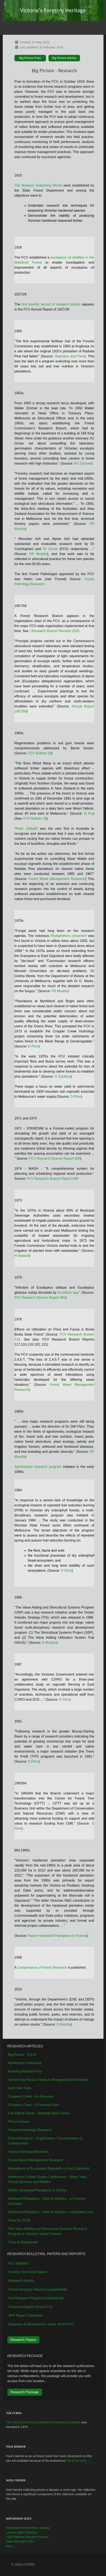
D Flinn (33, 1046)
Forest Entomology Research (30, 2130)
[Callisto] (53, 10)
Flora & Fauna (18, 2121)
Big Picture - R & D (22, 2054)
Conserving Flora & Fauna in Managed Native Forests (48, 2079)
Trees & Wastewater (23, 2242)
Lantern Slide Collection (22, 2532)
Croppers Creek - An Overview (31, 2096)
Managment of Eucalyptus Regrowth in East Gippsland (49, 2168)
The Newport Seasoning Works (39, 185)
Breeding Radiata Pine (25, 2071)
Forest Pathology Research (28, 2152)
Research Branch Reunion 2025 (55, 631)
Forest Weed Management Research (57, 879)
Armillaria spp (68, 1292)
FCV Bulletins (18, 2263)
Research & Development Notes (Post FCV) (41, 2324)
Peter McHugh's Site (20, 2541)
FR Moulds (38, 554)
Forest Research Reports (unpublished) (37, 2289)
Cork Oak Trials (19, 2088)
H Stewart (21, 1255)
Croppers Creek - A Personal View (33, 2105)
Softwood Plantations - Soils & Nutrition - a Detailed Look (50, 2212)
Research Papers (23, 2340)
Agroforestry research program (38, 1466)
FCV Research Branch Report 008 (54, 1158)
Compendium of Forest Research (42, 1967)
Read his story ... (78, 2460)
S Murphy (49, 1642)
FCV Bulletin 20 (39, 753)
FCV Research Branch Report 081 (40, 1297)
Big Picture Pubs (30, 58)
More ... (11, 2546)
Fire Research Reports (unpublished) (35, 2298)
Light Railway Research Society (27, 2537)
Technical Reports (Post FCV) (30, 2307)
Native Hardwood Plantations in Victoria (57, 1935)
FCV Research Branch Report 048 (52, 1178)
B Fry (88, 813)
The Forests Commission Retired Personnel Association (44, 2422)
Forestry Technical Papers (27, 2272)
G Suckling (63, 1076)
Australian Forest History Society (28, 2528)
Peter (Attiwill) (27, 828)
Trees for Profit (19, 2220)
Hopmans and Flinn (70, 356)
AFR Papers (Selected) (25, 2315)
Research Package (24, 2392)
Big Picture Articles (64, 58)
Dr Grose (50, 549)
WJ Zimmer (82, 463)
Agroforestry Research (25, 2063)
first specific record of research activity (51, 304)
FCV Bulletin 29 (35, 818)
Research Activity (21, 2280)
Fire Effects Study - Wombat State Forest (38, 2113)
